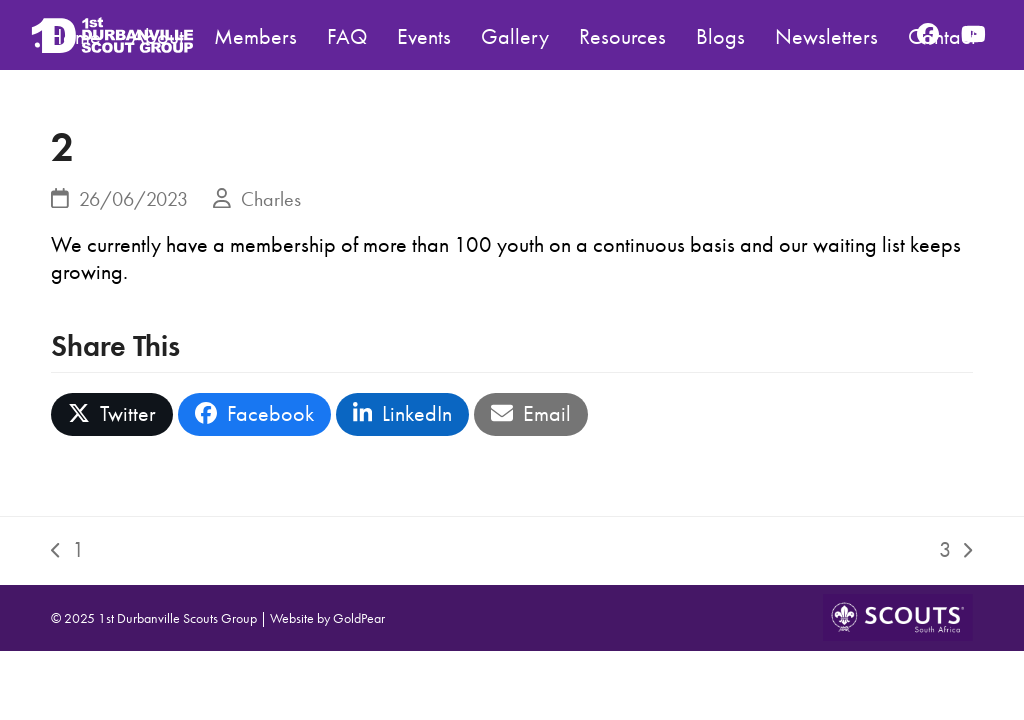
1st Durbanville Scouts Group (177, 618)
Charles (271, 199)
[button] (112, 414)
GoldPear (359, 618)
